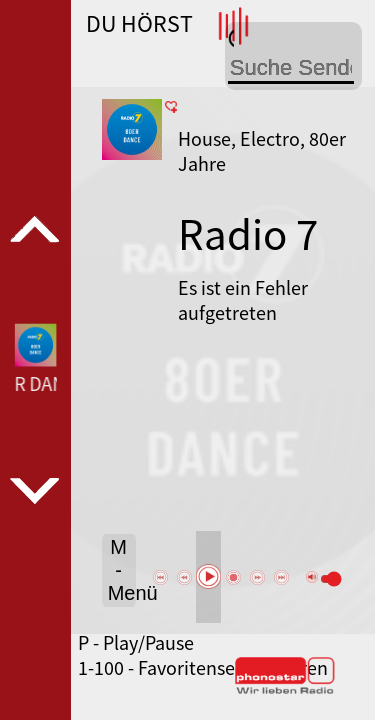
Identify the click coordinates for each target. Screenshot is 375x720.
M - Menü (122, 570)
